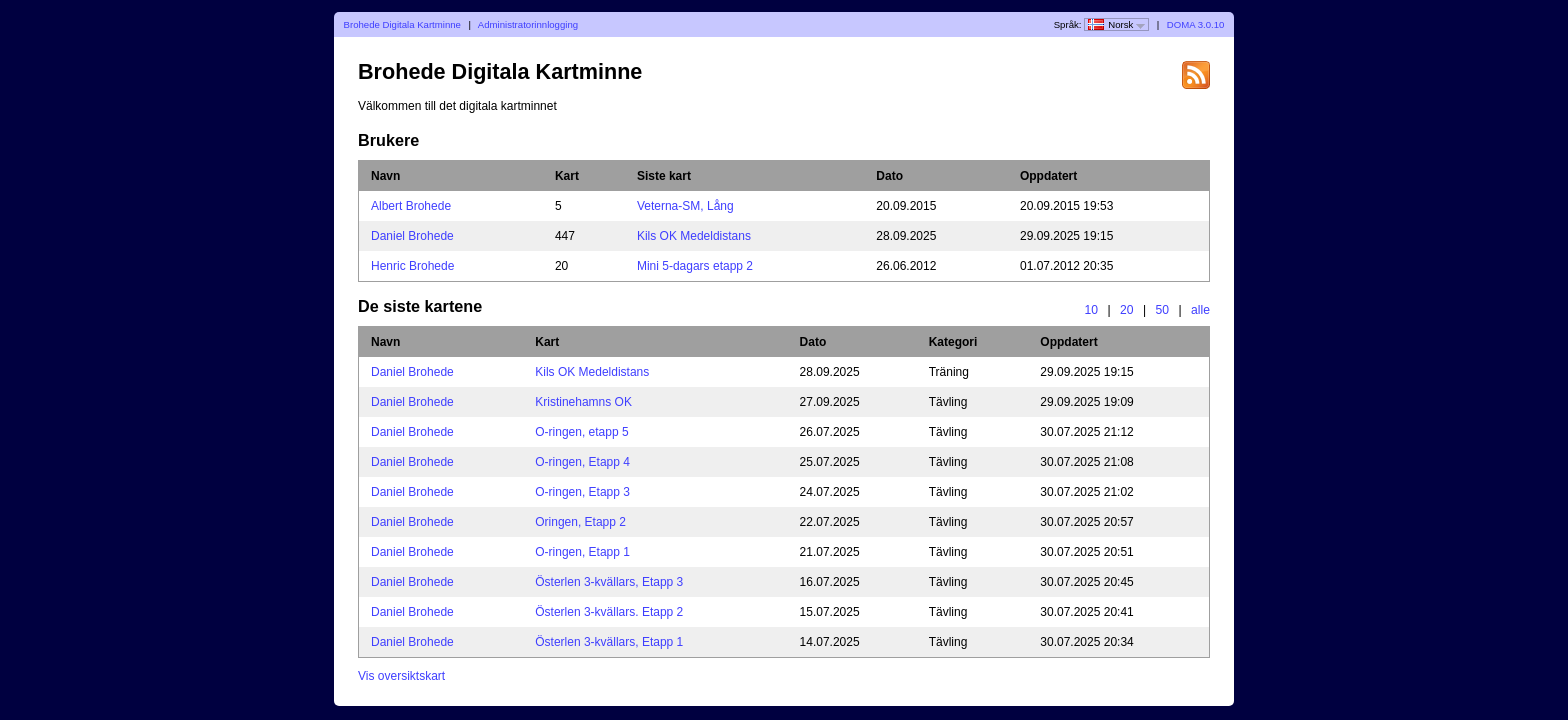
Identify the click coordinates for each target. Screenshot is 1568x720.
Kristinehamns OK (583, 402)
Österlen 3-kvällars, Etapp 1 (609, 642)
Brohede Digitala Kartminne (402, 24)
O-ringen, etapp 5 (581, 432)
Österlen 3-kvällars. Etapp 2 (609, 612)
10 (1091, 310)
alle (1200, 310)
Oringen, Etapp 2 (580, 522)
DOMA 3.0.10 (1196, 24)
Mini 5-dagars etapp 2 (695, 266)
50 (1163, 310)
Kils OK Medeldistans (694, 236)
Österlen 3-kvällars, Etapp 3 (609, 582)
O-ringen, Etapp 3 (582, 492)
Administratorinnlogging (528, 24)
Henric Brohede (412, 266)
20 (1127, 310)
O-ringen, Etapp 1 (582, 552)
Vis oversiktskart (401, 676)
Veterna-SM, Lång (685, 206)
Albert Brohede (411, 206)
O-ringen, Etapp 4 (582, 462)
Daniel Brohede (412, 236)
